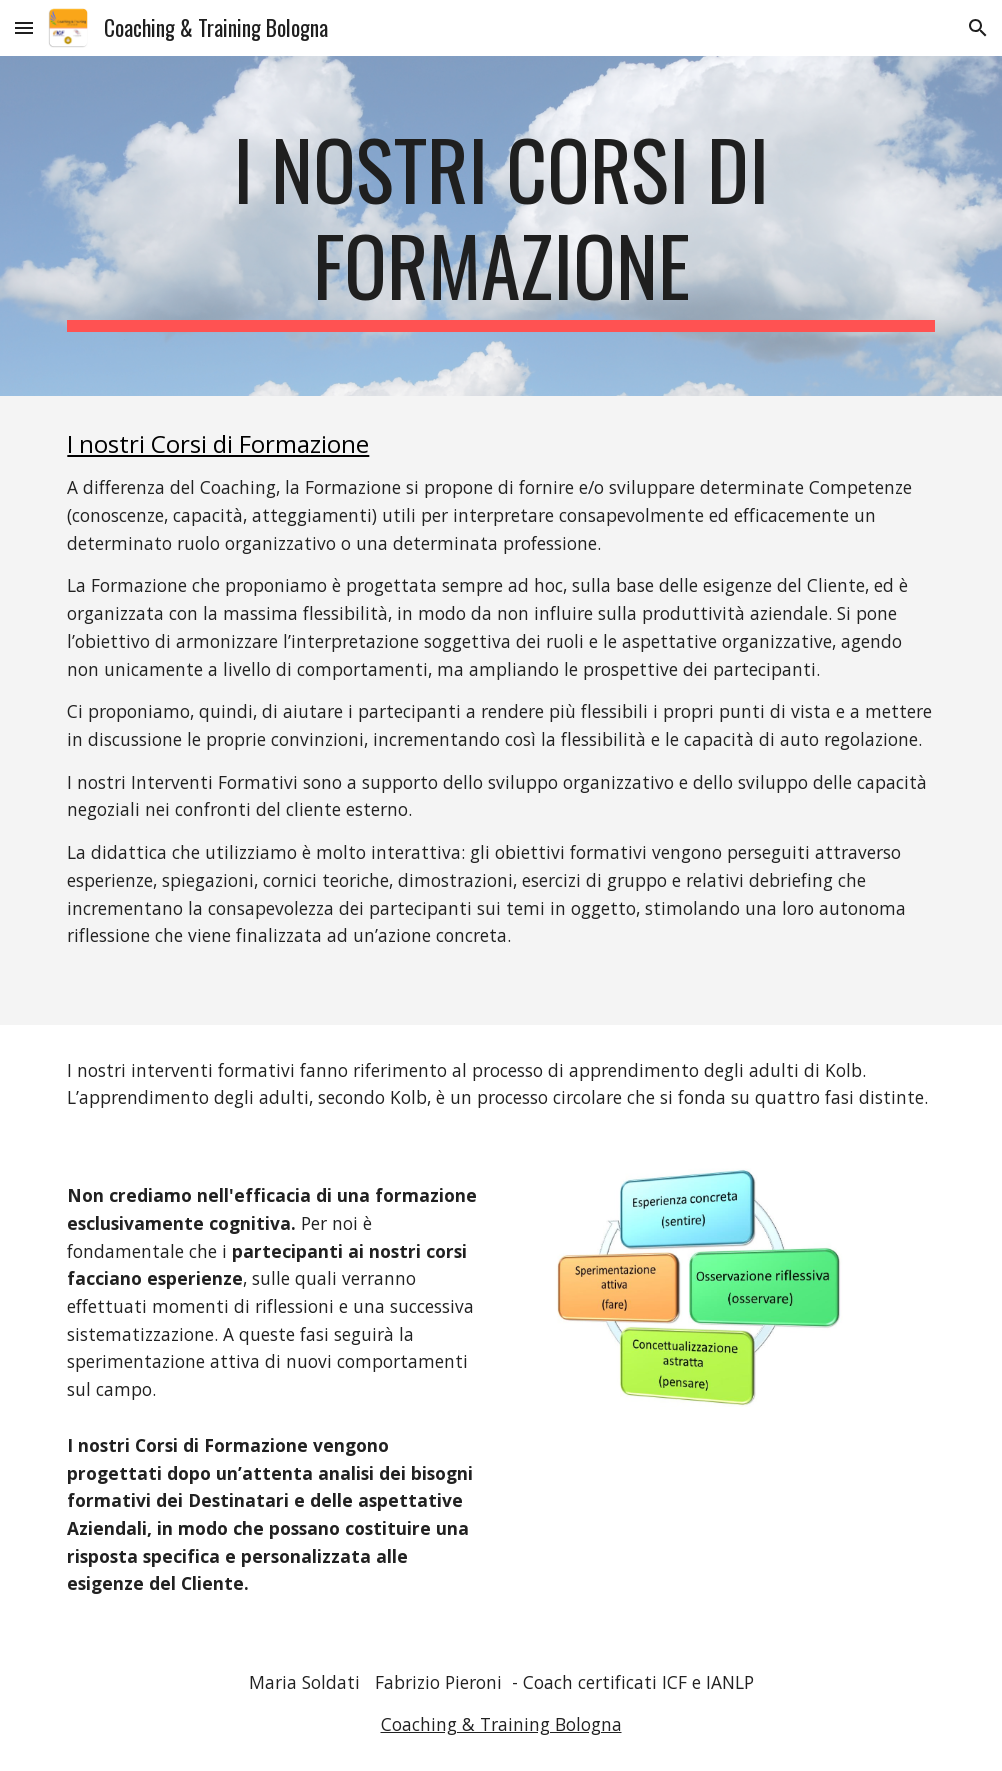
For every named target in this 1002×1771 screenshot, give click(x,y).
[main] (500, 226)
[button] (24, 27)
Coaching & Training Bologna (501, 1724)
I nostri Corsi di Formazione (218, 443)
